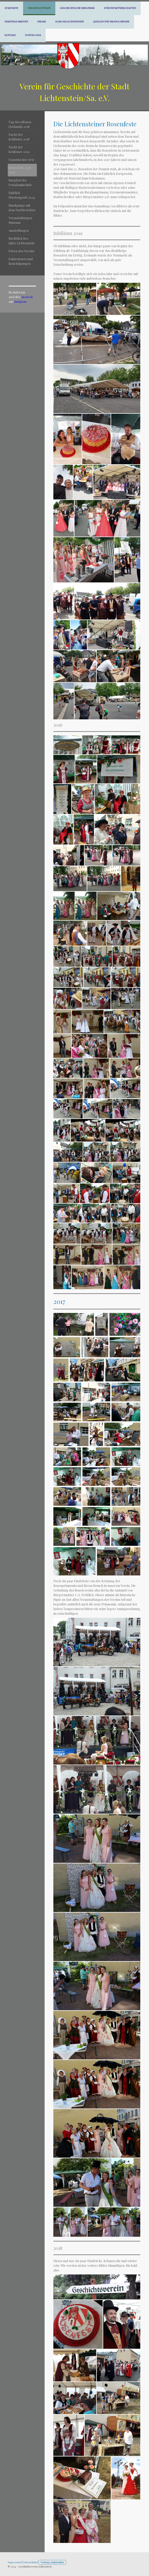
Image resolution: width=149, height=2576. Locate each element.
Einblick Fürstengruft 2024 (22, 195)
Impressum (14, 2562)
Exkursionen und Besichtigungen (21, 261)
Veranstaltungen (39, 7)
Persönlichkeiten (16, 21)
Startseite (11, 7)
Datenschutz (30, 2562)
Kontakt (10, 35)
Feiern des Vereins (21, 251)
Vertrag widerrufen (52, 2562)
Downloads (33, 35)
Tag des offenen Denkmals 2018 (20, 124)
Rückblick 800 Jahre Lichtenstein (22, 240)
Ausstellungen (19, 230)
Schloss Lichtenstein (69, 21)
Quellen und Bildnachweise (111, 21)
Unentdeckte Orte (21, 160)
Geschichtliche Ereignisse (77, 7)
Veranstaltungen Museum (20, 220)
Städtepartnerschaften (120, 7)
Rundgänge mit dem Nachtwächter (22, 207)
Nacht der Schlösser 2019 (19, 149)
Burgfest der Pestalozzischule (20, 182)
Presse (41, 21)
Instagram (20, 301)
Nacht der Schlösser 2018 (19, 136)
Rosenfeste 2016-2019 (21, 170)
